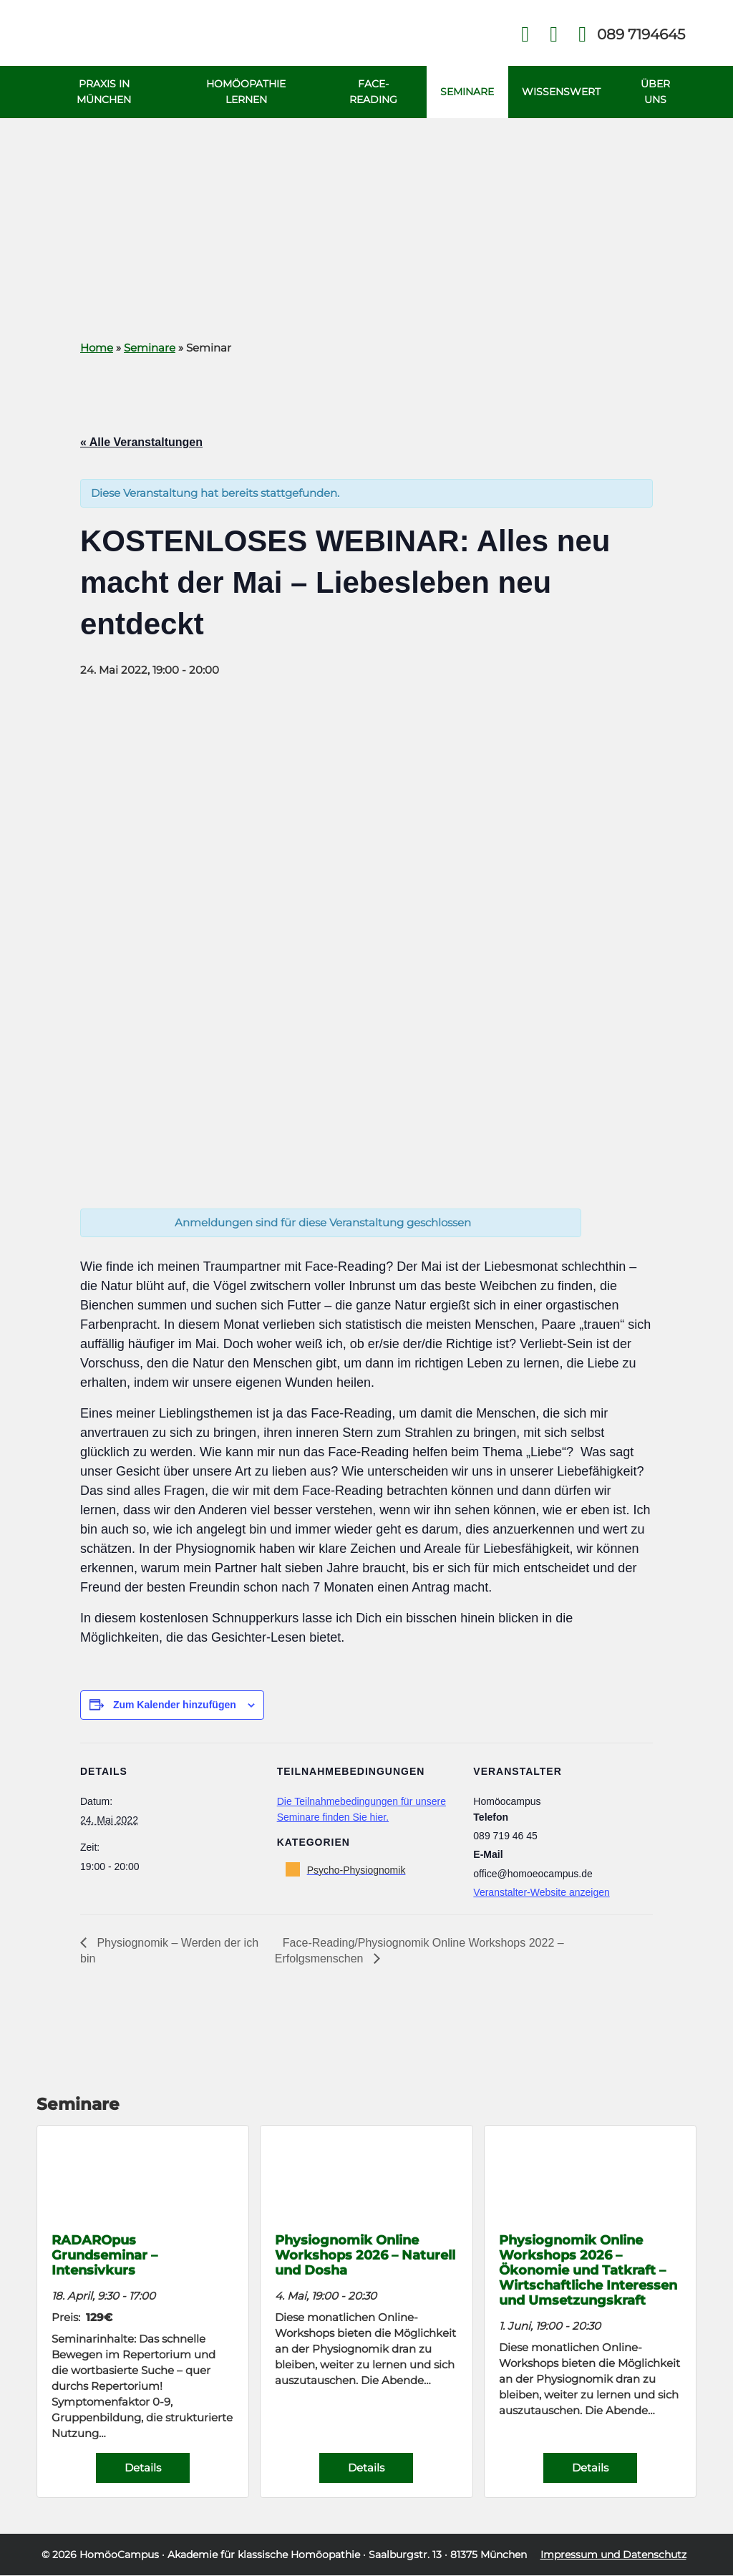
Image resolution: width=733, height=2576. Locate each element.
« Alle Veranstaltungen (141, 443)
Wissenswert (561, 92)
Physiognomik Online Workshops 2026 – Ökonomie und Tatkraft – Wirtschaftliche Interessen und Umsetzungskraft (588, 2270)
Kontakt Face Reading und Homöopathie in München (554, 35)
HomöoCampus (119, 2555)
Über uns (655, 92)
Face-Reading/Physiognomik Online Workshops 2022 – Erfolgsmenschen (419, 1951)
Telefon (640, 34)
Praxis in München (104, 92)
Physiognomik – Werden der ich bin (169, 1951)
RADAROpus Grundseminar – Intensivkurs (104, 2255)
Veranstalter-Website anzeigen (541, 1893)
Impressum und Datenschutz (613, 2555)
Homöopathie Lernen (245, 92)
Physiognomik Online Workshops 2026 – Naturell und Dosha (365, 2255)
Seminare (466, 92)
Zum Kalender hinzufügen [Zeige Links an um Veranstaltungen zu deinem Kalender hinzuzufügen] (174, 1705)
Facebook (525, 35)
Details (143, 2468)
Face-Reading (373, 92)
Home (96, 348)
